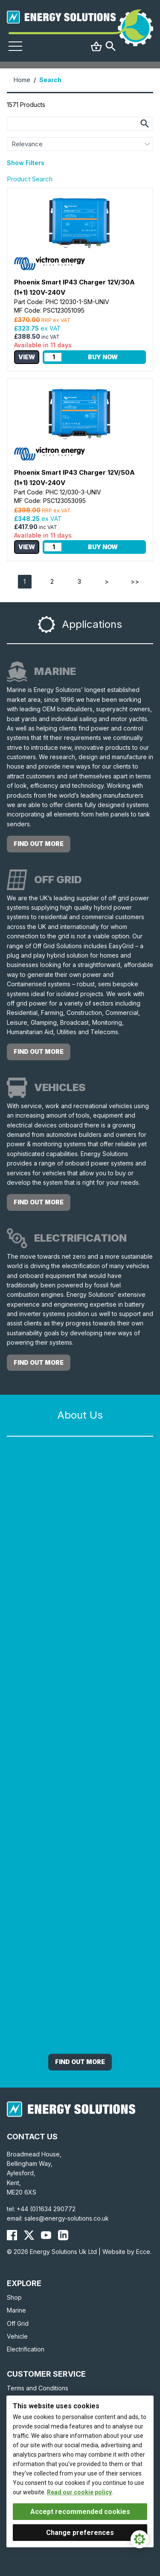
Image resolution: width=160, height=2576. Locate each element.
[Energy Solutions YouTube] (46, 2235)
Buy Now (103, 357)
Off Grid (18, 2323)
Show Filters (25, 162)
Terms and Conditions (37, 2388)
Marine (16, 2310)
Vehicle (17, 2336)
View (26, 357)
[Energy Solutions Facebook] (12, 2235)
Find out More (80, 2061)
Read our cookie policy (79, 2492)
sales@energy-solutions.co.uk (66, 2218)
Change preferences (80, 2533)
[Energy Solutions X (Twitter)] (29, 2235)
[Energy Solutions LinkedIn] (63, 2235)
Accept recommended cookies (80, 2512)
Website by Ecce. (126, 2251)
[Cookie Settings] (139, 2539)
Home (22, 79)
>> (135, 581)
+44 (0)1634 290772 (46, 2208)
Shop (14, 2297)
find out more (39, 843)
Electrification (25, 2349)
